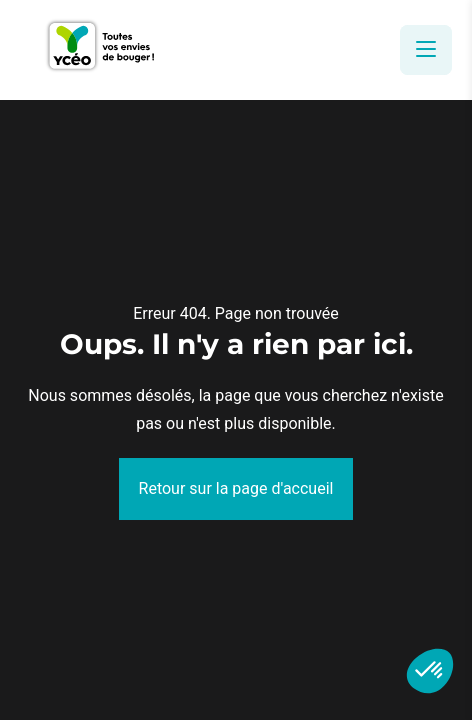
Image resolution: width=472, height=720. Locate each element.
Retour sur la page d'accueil (236, 488)
